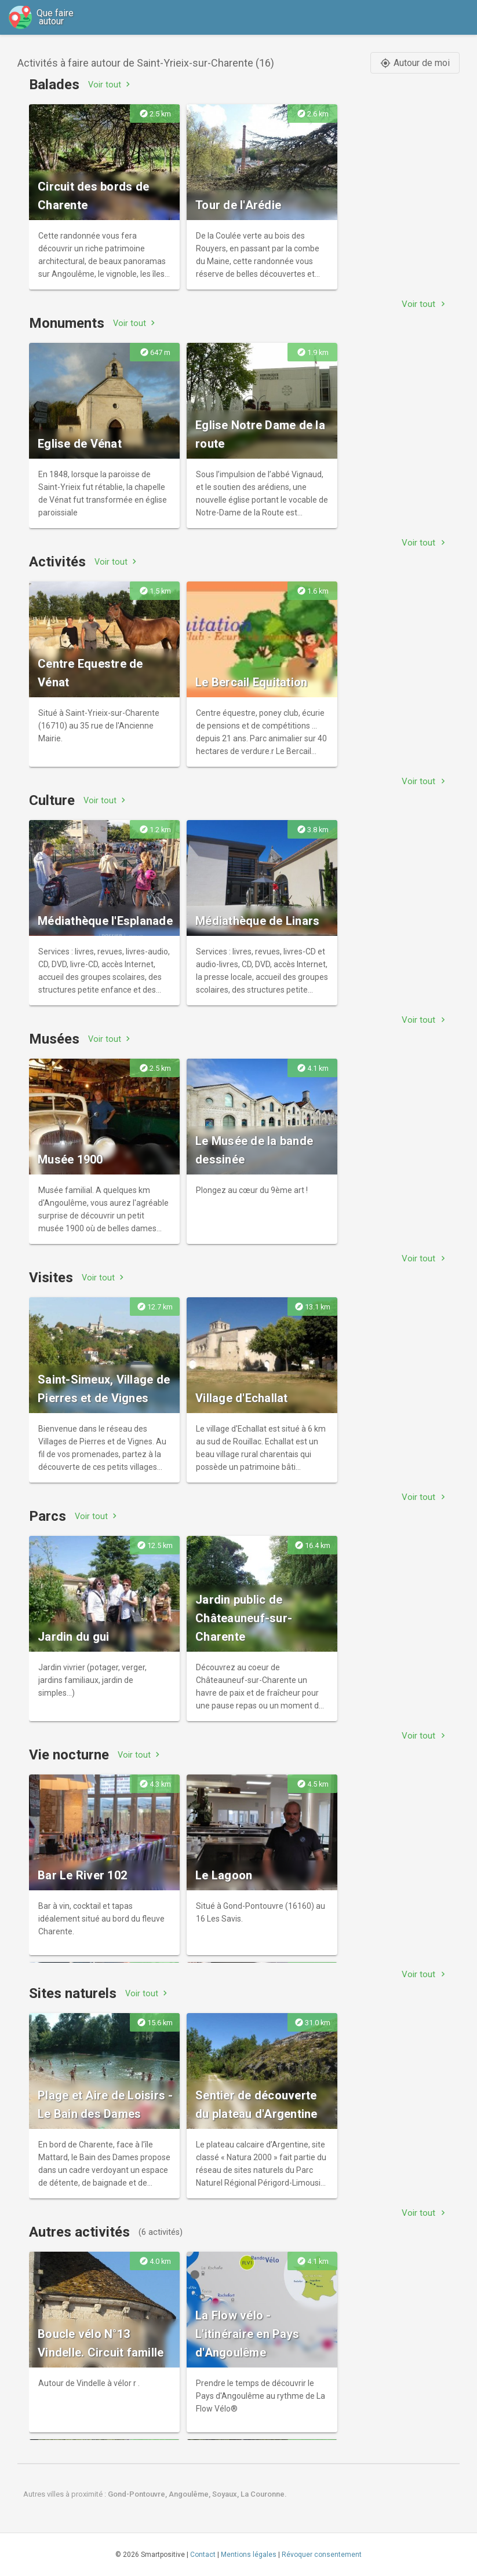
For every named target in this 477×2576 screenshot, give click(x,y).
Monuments (66, 323)
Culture (52, 800)
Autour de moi (415, 62)
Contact (203, 2555)
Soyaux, (226, 2494)
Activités (57, 562)
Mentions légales (248, 2555)
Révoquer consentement (322, 2555)
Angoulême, (190, 2494)
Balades (54, 84)
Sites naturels (72, 1993)
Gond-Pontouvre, (138, 2494)
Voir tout (110, 84)
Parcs (47, 1516)
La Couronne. (264, 2494)
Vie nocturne (69, 1755)
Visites (51, 1277)
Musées (54, 1039)
